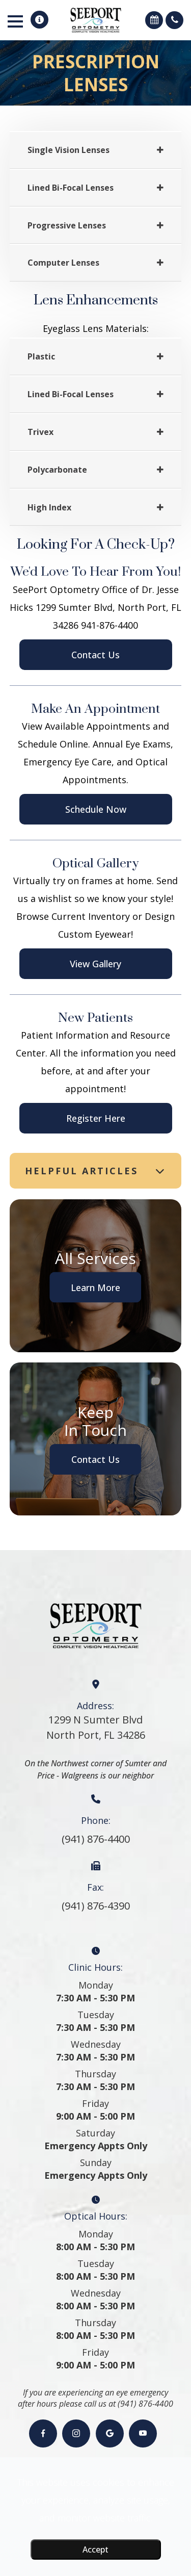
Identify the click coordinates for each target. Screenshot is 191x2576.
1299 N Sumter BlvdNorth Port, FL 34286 (95, 1727)
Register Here (95, 1118)
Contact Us (95, 655)
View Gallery (95, 964)
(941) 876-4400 (96, 1839)
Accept (95, 2549)
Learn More (95, 1287)
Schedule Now (95, 809)
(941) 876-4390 (96, 1906)
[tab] (96, 150)
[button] (39, 20)
